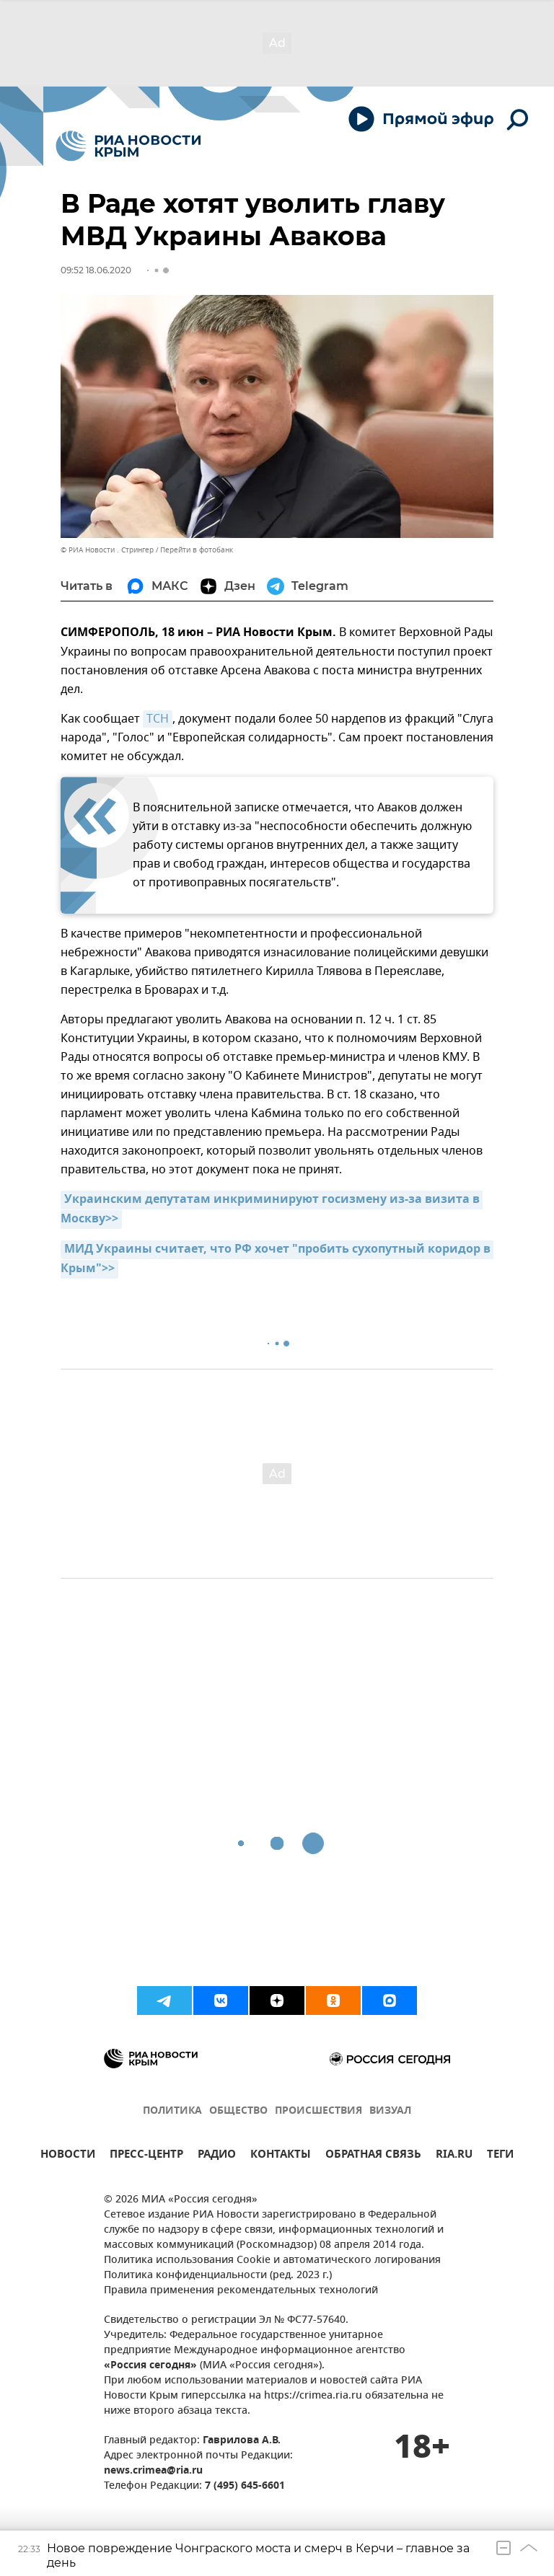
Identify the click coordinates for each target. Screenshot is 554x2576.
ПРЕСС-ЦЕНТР (146, 2156)
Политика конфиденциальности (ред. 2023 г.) (218, 2275)
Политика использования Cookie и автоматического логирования (272, 2260)
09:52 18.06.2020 (96, 270)
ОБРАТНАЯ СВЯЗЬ (373, 2156)
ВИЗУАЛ (390, 2111)
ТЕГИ (500, 2156)
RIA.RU (454, 2156)
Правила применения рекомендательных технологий (241, 2290)
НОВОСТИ (67, 2156)
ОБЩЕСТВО (238, 2111)
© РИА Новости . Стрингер (107, 549)
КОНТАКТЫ (280, 2156)
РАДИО (217, 2156)
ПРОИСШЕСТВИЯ (318, 2111)
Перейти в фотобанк (196, 549)
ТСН (157, 719)
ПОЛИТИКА (172, 2111)
